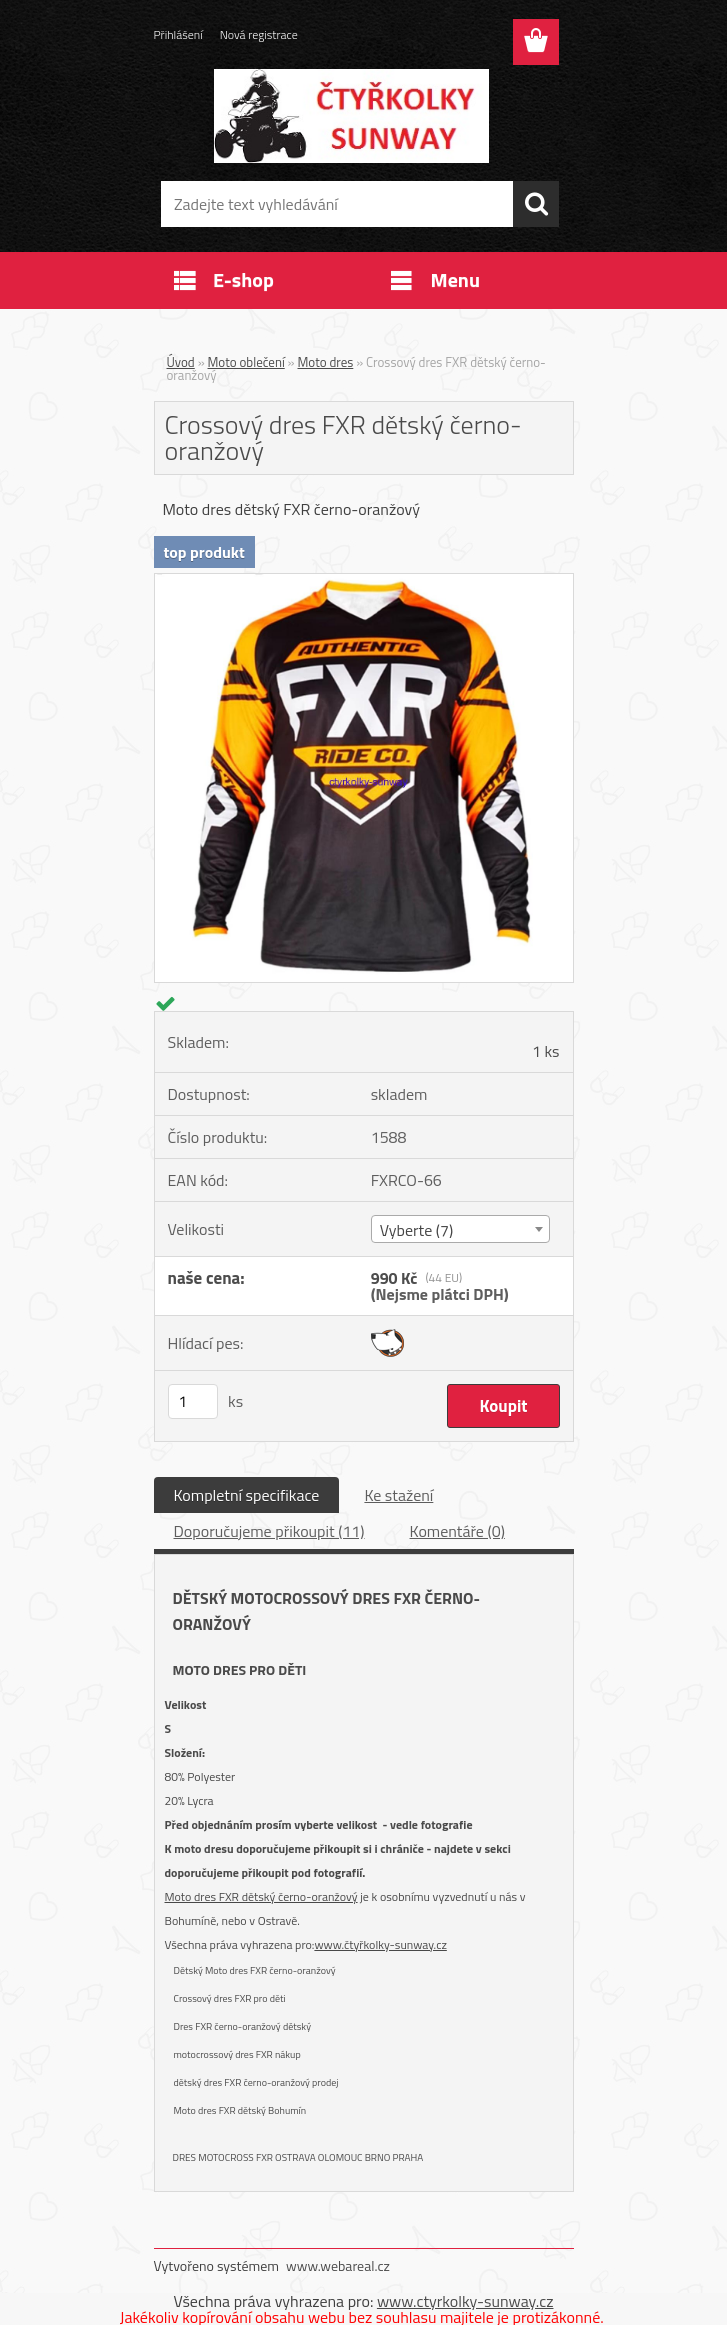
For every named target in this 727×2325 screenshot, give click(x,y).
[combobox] (460, 1229)
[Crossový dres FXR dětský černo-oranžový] (364, 582)
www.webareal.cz (338, 2265)
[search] (536, 204)
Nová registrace (259, 34)
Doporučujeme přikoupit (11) (269, 1531)
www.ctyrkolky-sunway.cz (465, 2301)
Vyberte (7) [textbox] (417, 1230)
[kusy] (193, 1401)
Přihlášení (178, 34)
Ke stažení (398, 1495)
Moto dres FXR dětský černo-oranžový (261, 1896)
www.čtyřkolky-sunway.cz (380, 1944)
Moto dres (326, 362)
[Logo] (351, 116)
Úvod (181, 362)
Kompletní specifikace (247, 1495)
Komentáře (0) (457, 1531)
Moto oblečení (246, 362)
